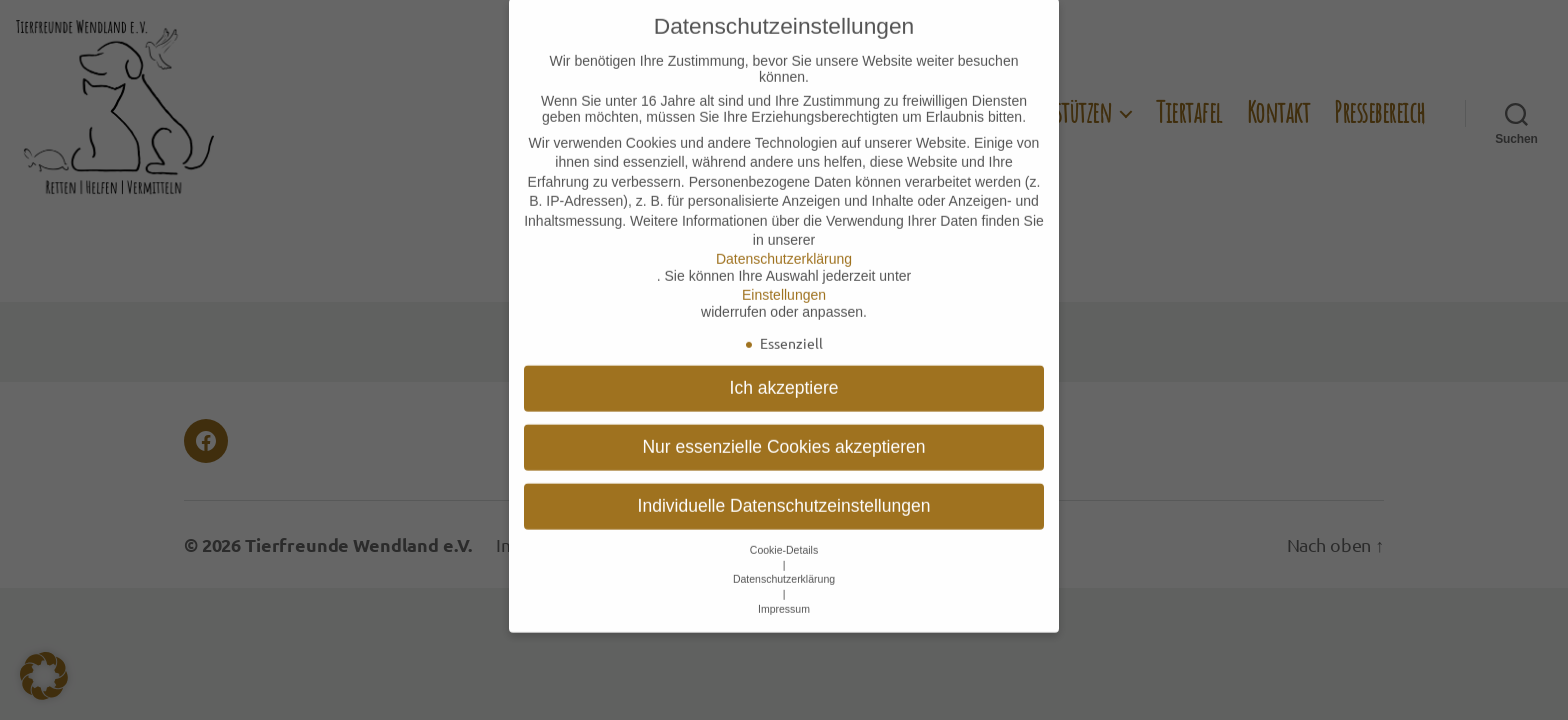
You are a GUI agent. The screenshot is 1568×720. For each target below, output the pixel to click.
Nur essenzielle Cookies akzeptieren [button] (783, 423)
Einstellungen (784, 271)
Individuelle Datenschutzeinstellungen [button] (784, 482)
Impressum (784, 585)
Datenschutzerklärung (784, 235)
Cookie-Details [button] (784, 526)
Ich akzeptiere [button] (784, 364)
